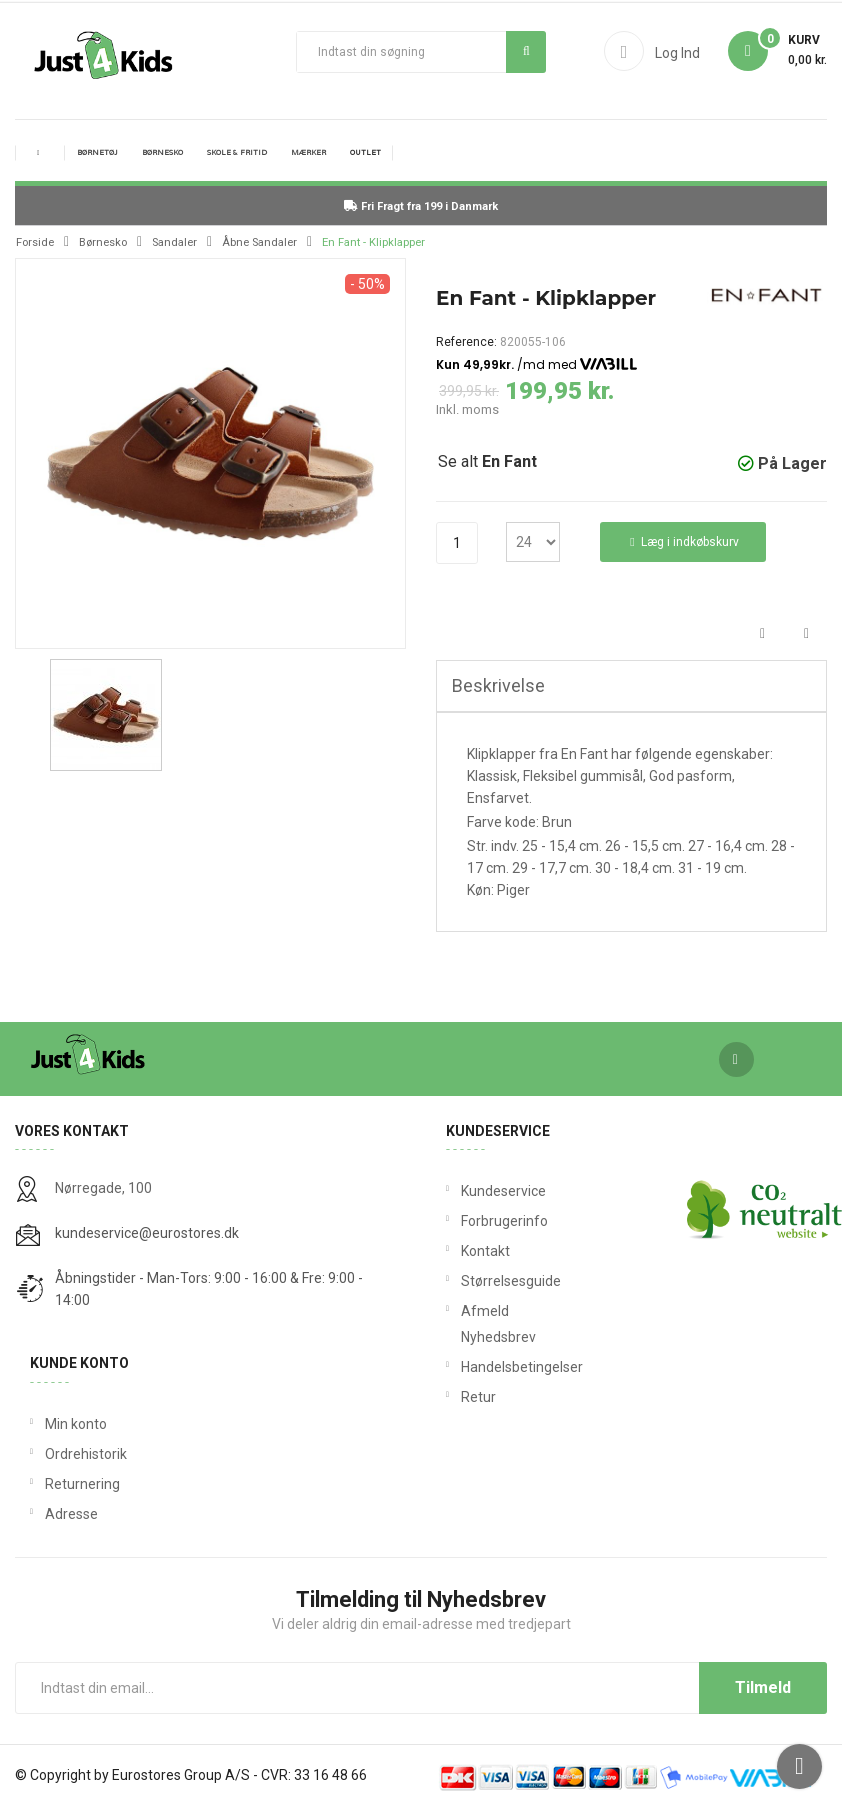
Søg (526, 51)
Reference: (466, 342)
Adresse (71, 1514)
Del (762, 634)
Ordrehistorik (86, 1454)
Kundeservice (483, 1191)
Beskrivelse (498, 685)
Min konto (76, 1424)
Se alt (487, 461)
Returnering (82, 1484)
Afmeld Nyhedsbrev (483, 1324)
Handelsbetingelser (483, 1367)
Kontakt (483, 1251)
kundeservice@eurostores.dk (147, 1233)
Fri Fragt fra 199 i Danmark (421, 206)
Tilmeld (763, 1687)
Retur (478, 1397)
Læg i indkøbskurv (684, 542)
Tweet (806, 634)
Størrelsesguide (483, 1281)
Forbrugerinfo (483, 1221)
